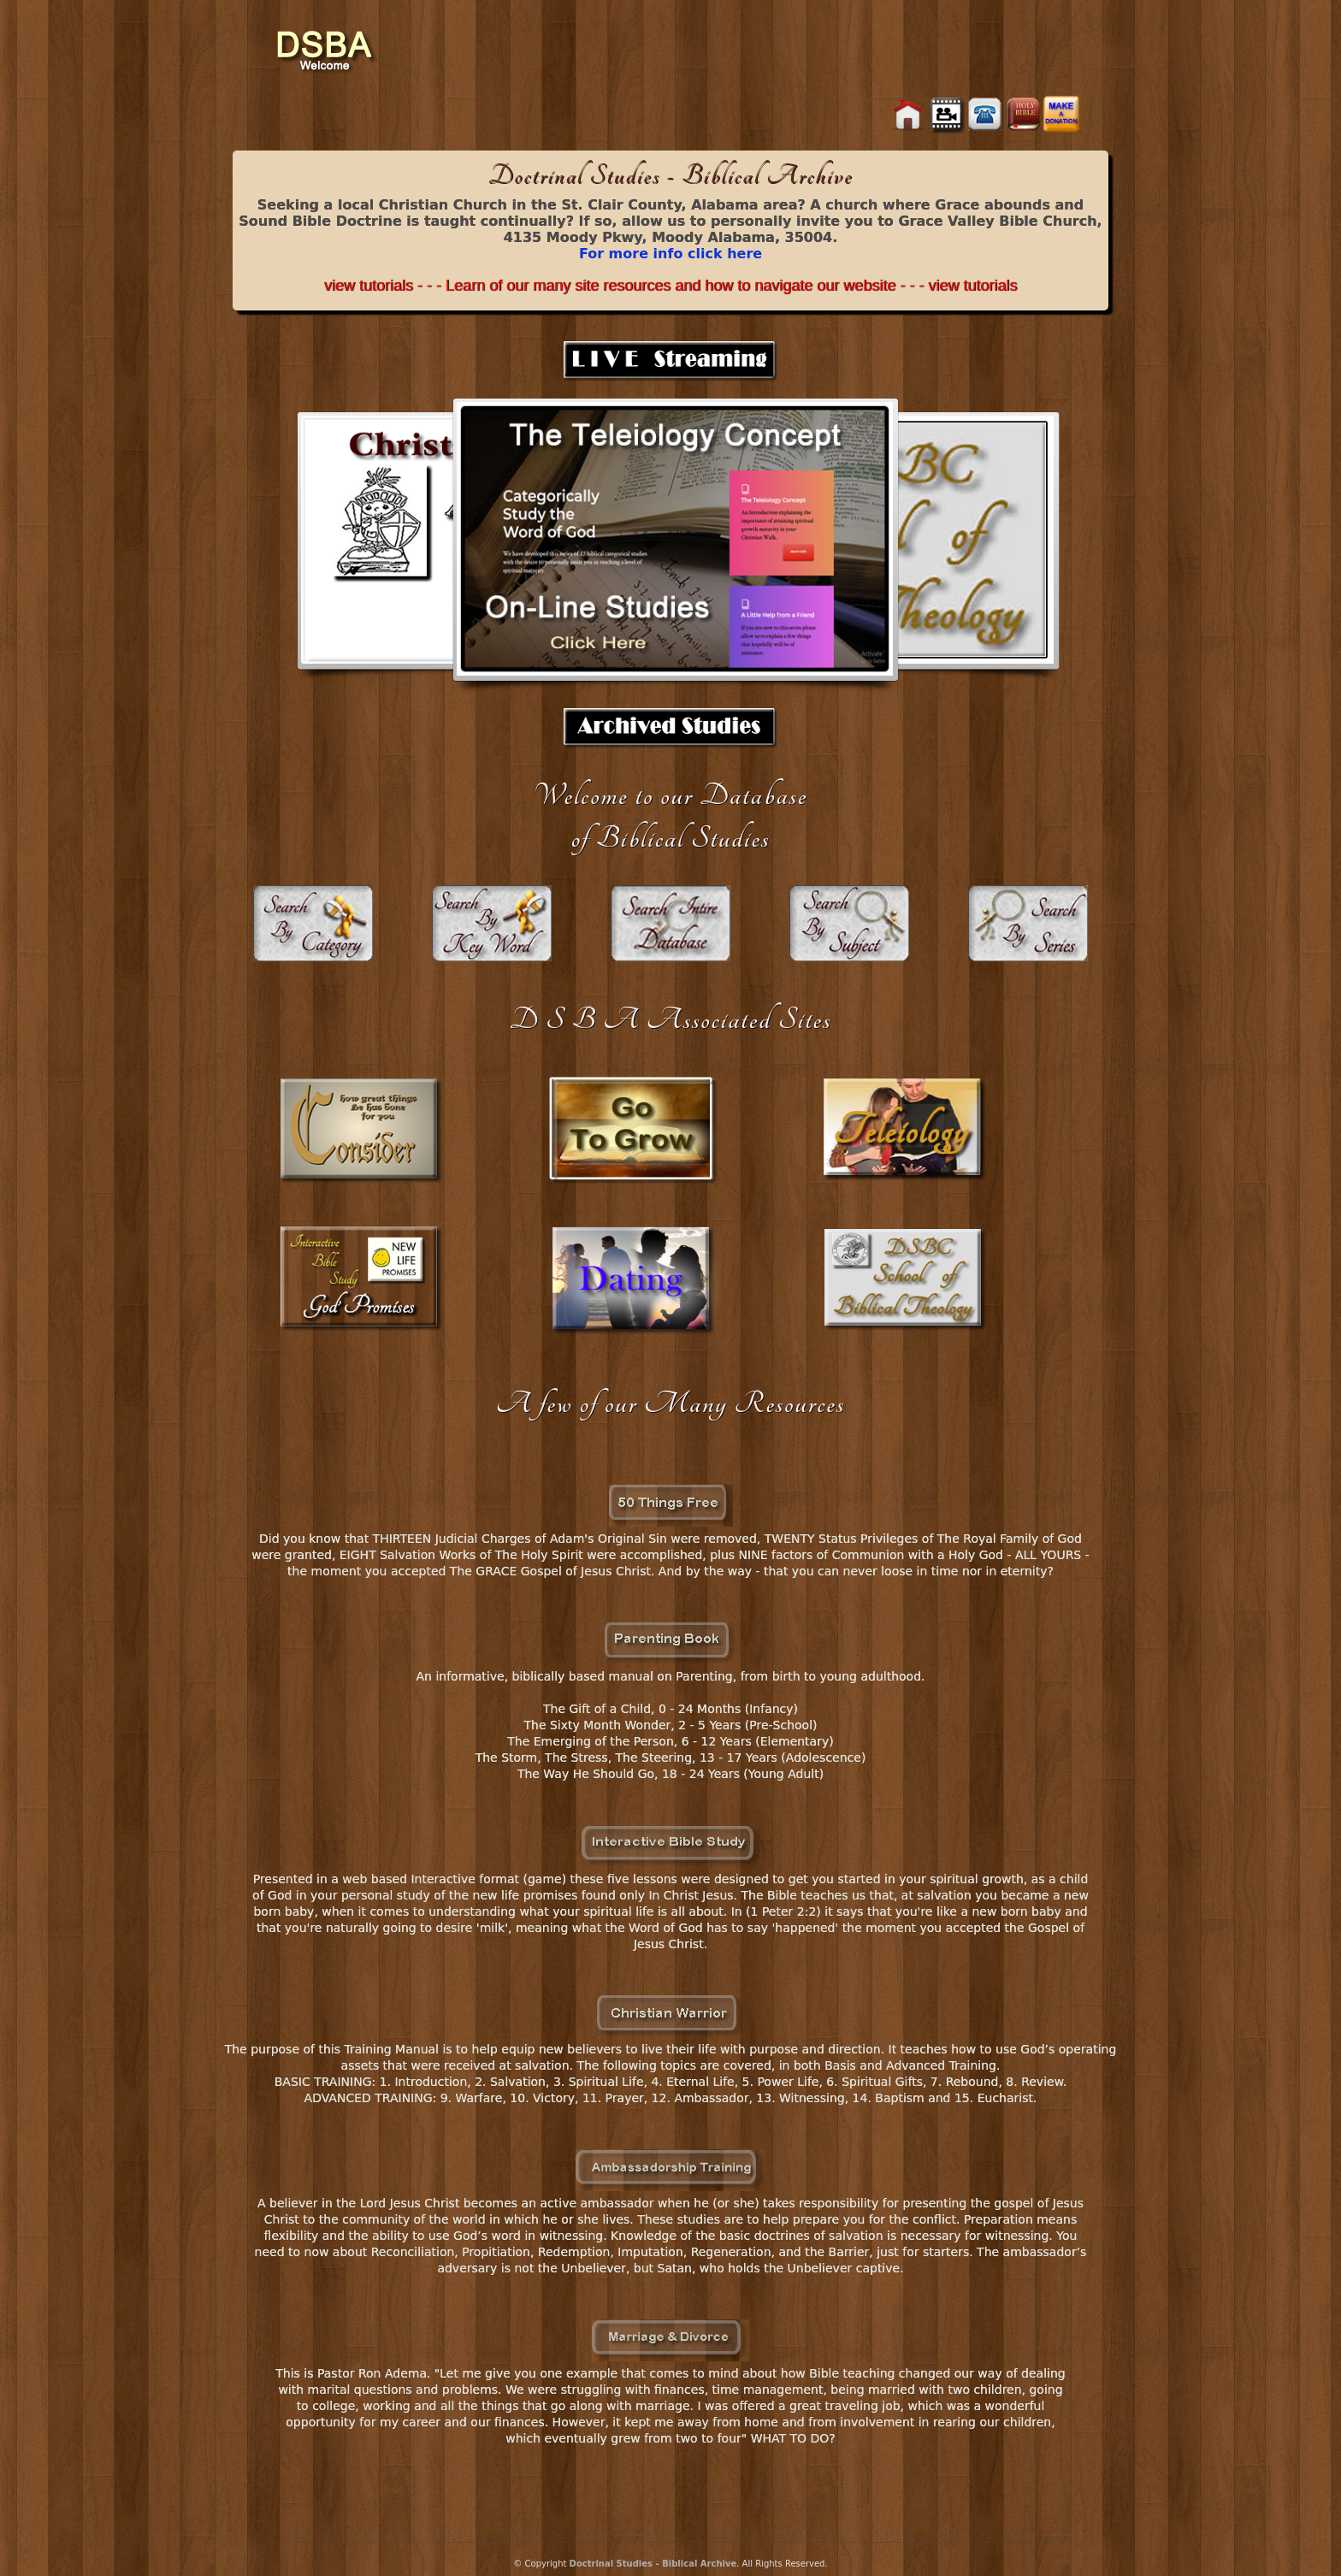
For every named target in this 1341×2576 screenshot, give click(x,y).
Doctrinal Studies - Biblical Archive (653, 2563)
